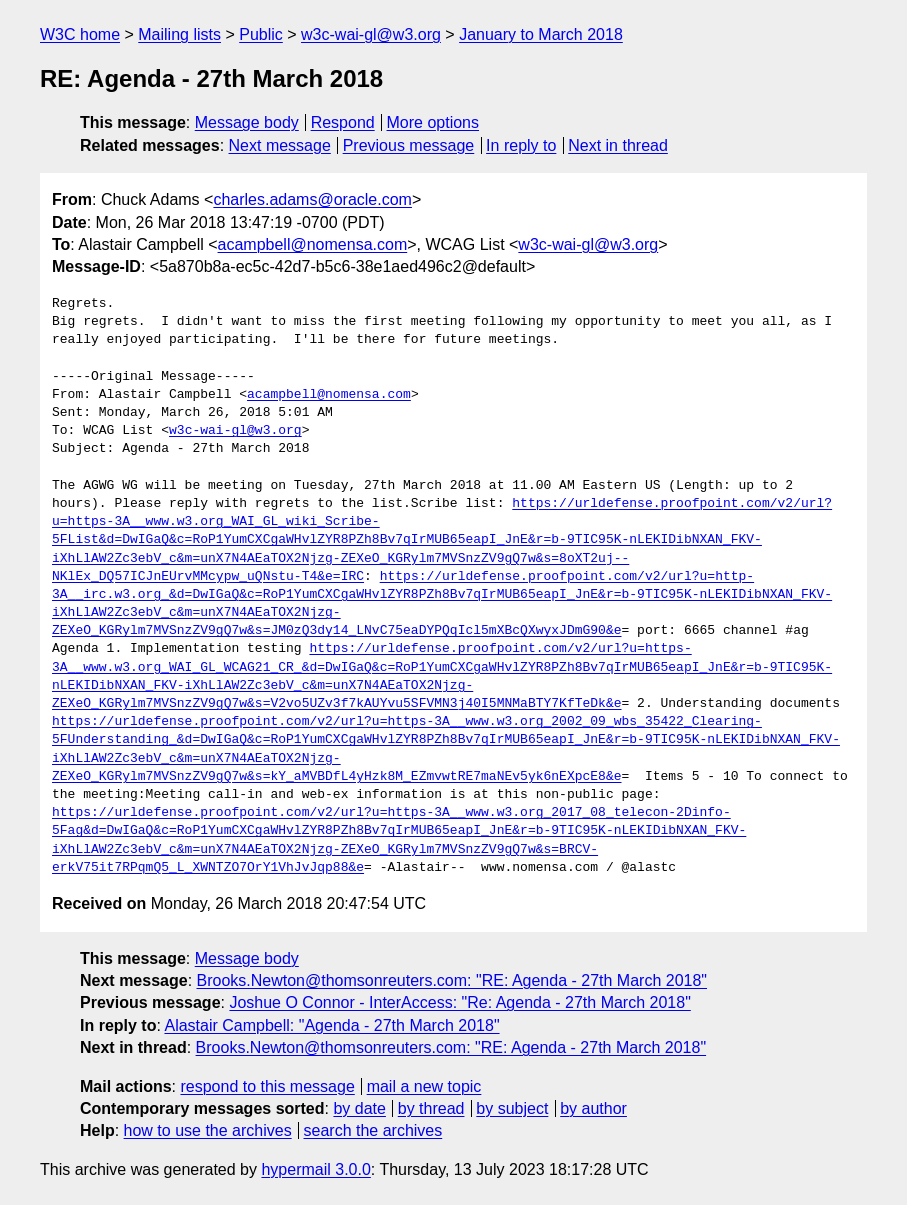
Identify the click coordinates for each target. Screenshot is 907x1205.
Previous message (409, 145)
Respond (343, 122)
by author (593, 1108)
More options (433, 122)
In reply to (521, 145)
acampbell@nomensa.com (313, 244)
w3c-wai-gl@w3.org (371, 34)
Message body (247, 122)
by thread (431, 1108)
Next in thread (618, 145)
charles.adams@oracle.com (312, 199)
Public (261, 34)
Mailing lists (179, 34)
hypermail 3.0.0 (315, 1169)
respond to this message (267, 1086)
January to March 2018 (541, 34)
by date (359, 1108)
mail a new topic (424, 1086)
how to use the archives (208, 1130)
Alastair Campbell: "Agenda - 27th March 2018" (331, 1025)
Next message (280, 145)
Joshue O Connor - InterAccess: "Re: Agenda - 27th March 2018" (459, 1002)
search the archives (373, 1130)
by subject (512, 1108)
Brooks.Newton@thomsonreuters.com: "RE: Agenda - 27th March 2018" (452, 980)
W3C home (80, 34)
